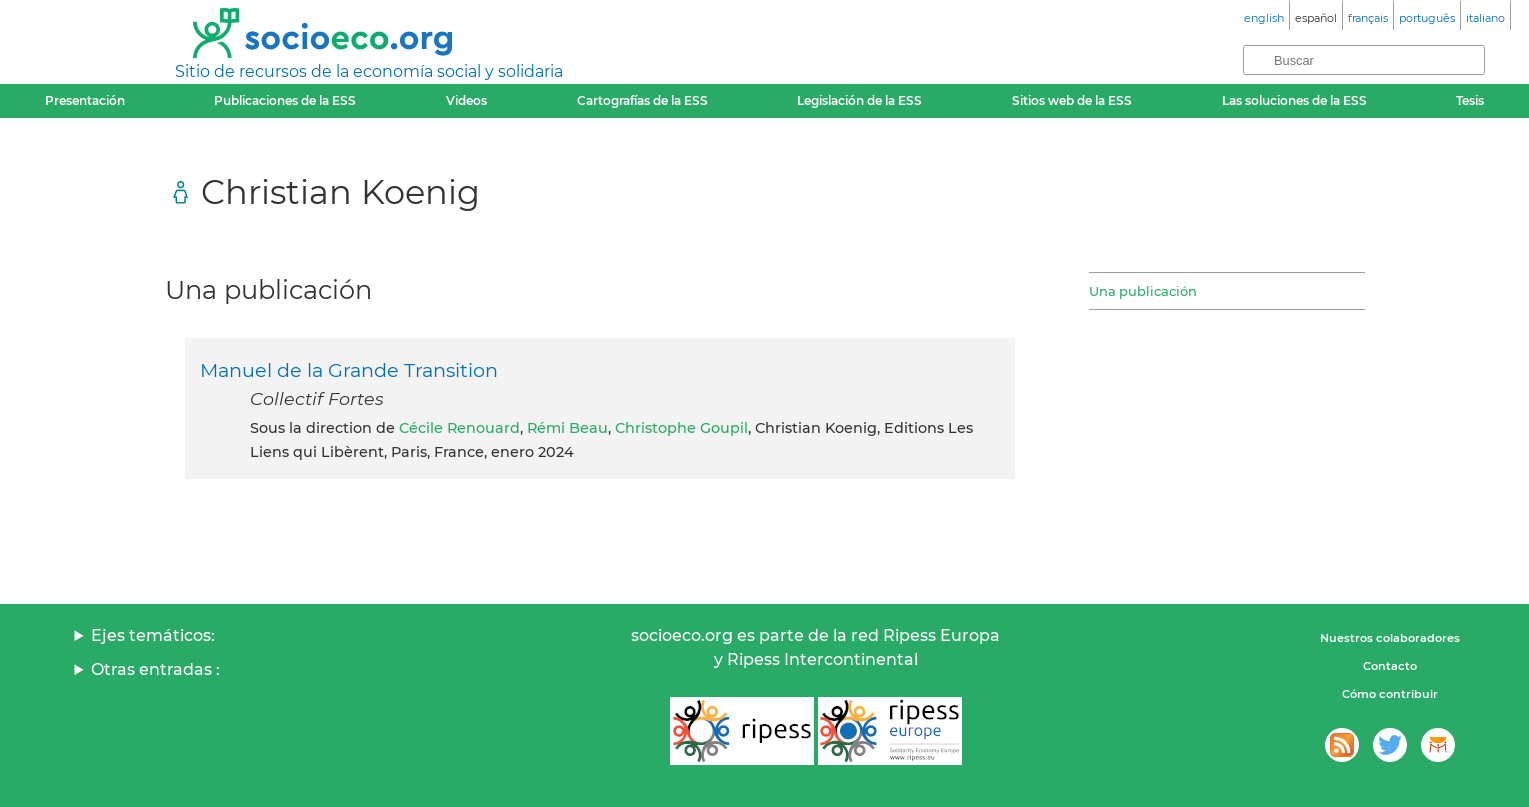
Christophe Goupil (681, 428)
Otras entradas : (155, 669)
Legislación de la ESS (859, 100)
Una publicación (1143, 291)
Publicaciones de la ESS (285, 100)
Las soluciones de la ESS (1294, 100)
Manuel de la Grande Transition (349, 370)
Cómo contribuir (1390, 694)
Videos (466, 100)
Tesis (1470, 100)
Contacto (1390, 666)
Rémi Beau (567, 428)
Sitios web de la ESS (1072, 100)
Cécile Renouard (459, 428)
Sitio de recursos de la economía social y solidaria (369, 71)
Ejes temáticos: (153, 635)
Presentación (85, 100)
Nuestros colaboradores (1390, 638)
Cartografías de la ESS (642, 100)
